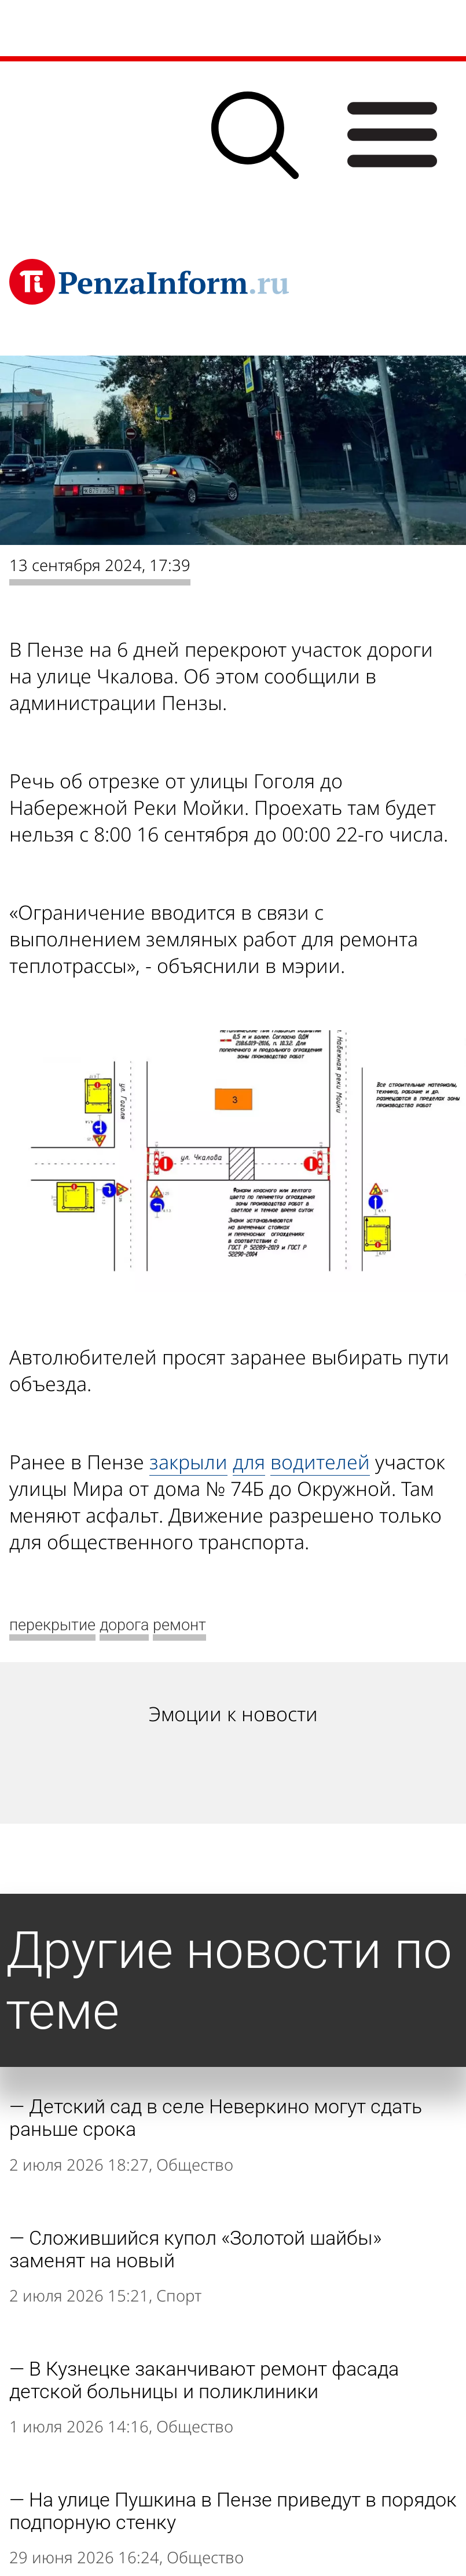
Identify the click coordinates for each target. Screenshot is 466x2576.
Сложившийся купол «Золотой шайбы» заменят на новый (195, 2249)
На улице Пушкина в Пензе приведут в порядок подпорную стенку (233, 2511)
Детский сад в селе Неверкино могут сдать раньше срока (215, 2117)
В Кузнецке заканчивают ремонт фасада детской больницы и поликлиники (204, 2380)
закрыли (188, 1461)
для (249, 1461)
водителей (320, 1461)
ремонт (179, 1625)
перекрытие (52, 1625)
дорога (124, 1625)
